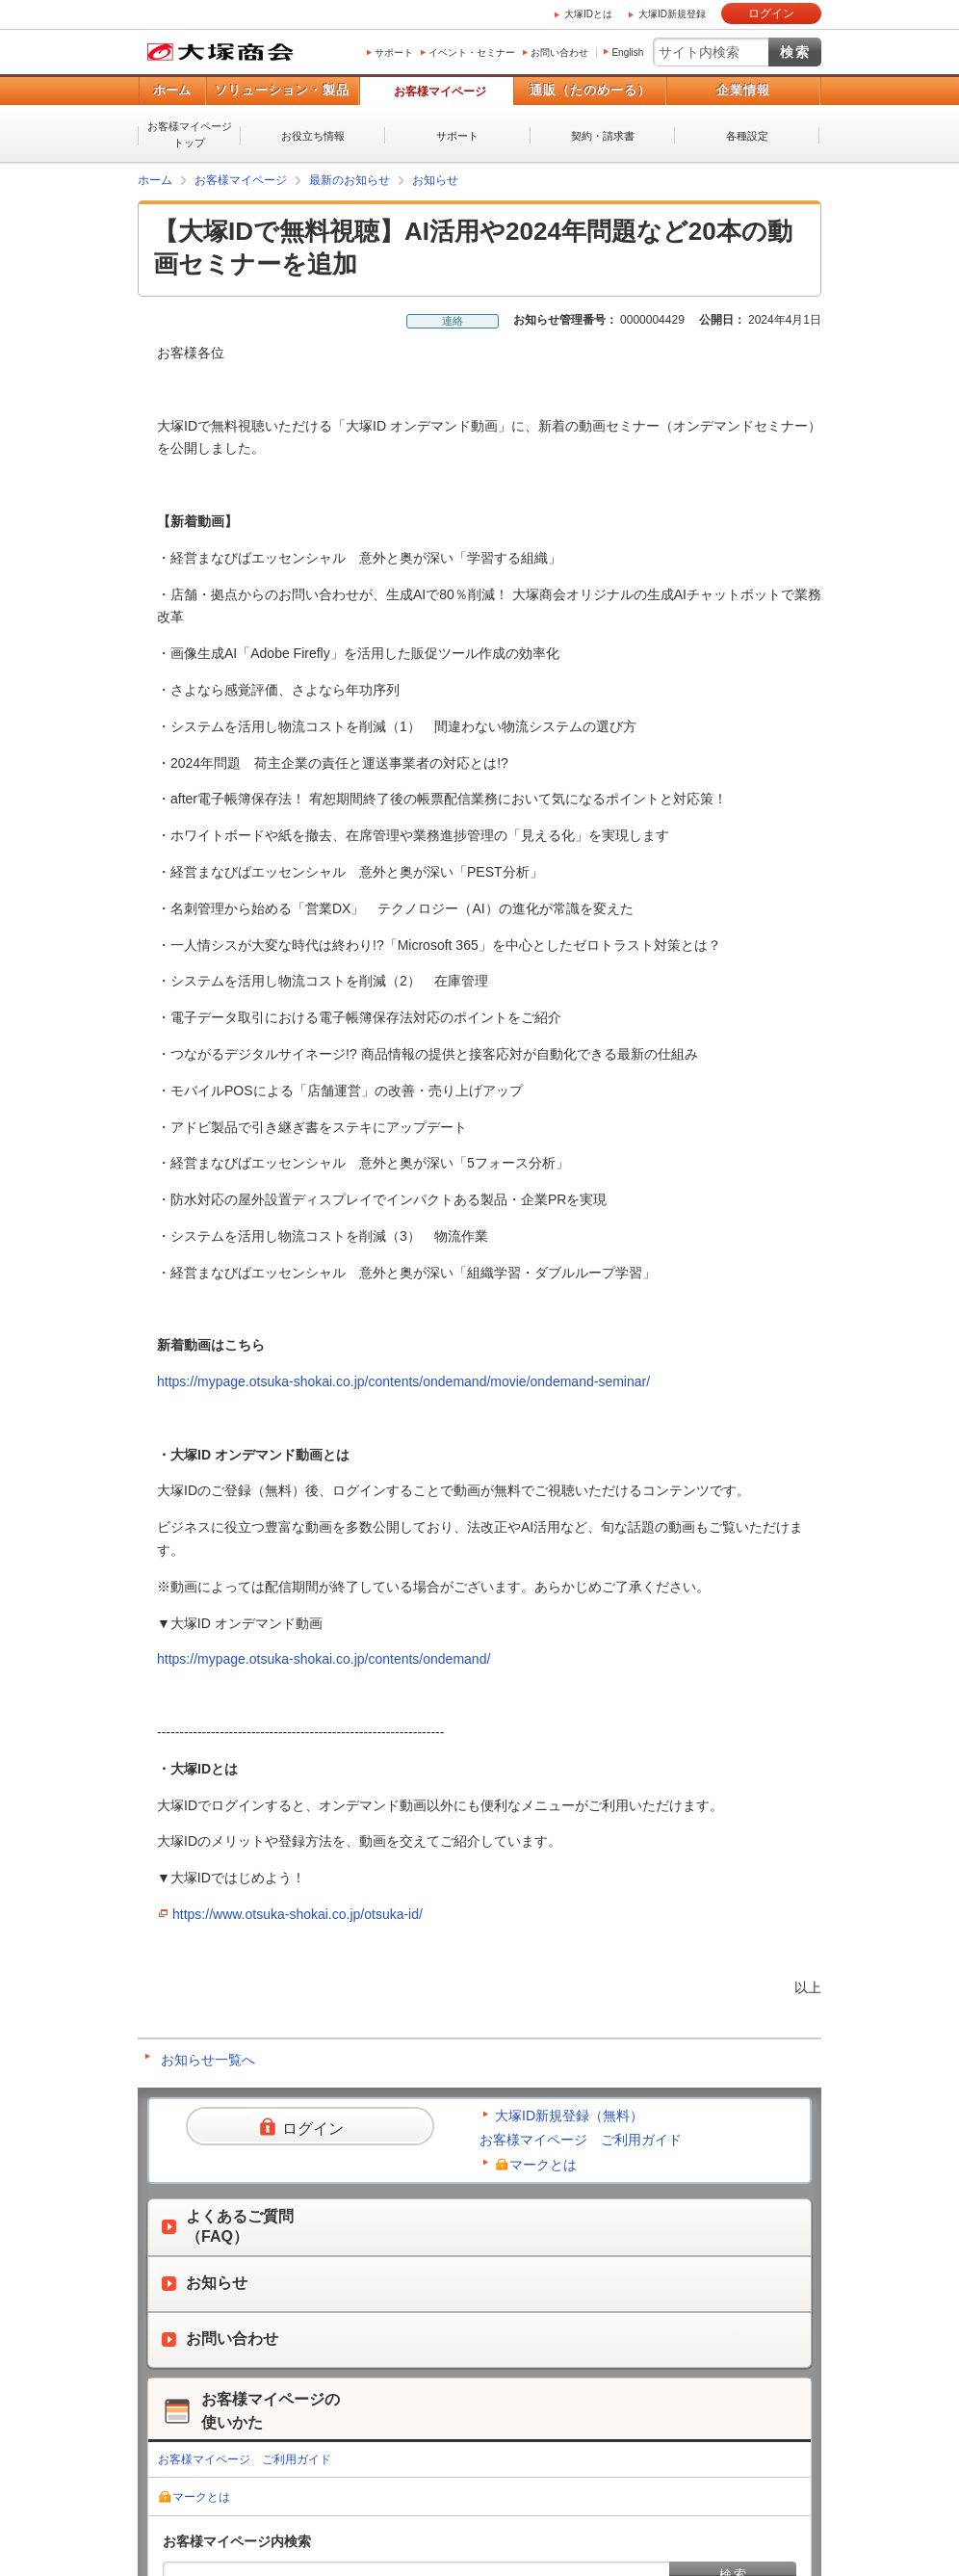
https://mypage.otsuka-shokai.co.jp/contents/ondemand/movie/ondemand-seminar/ (403, 1381)
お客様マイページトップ (189, 134)
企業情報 (743, 90)
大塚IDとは (588, 14)
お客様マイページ (440, 91)
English (627, 52)
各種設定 (747, 136)
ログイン (771, 13)
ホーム (172, 90)
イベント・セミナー (471, 52)
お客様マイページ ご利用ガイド (581, 2139)
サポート (394, 52)
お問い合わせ (559, 52)
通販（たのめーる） (590, 90)
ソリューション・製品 (282, 90)
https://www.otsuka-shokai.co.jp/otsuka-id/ (297, 1914)
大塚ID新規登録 (672, 14)
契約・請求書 (603, 136)
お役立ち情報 (313, 136)
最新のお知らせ (349, 180)
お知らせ (435, 180)
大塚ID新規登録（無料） (569, 2115)
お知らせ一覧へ (208, 2059)
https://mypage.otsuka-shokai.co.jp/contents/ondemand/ (323, 1659)
